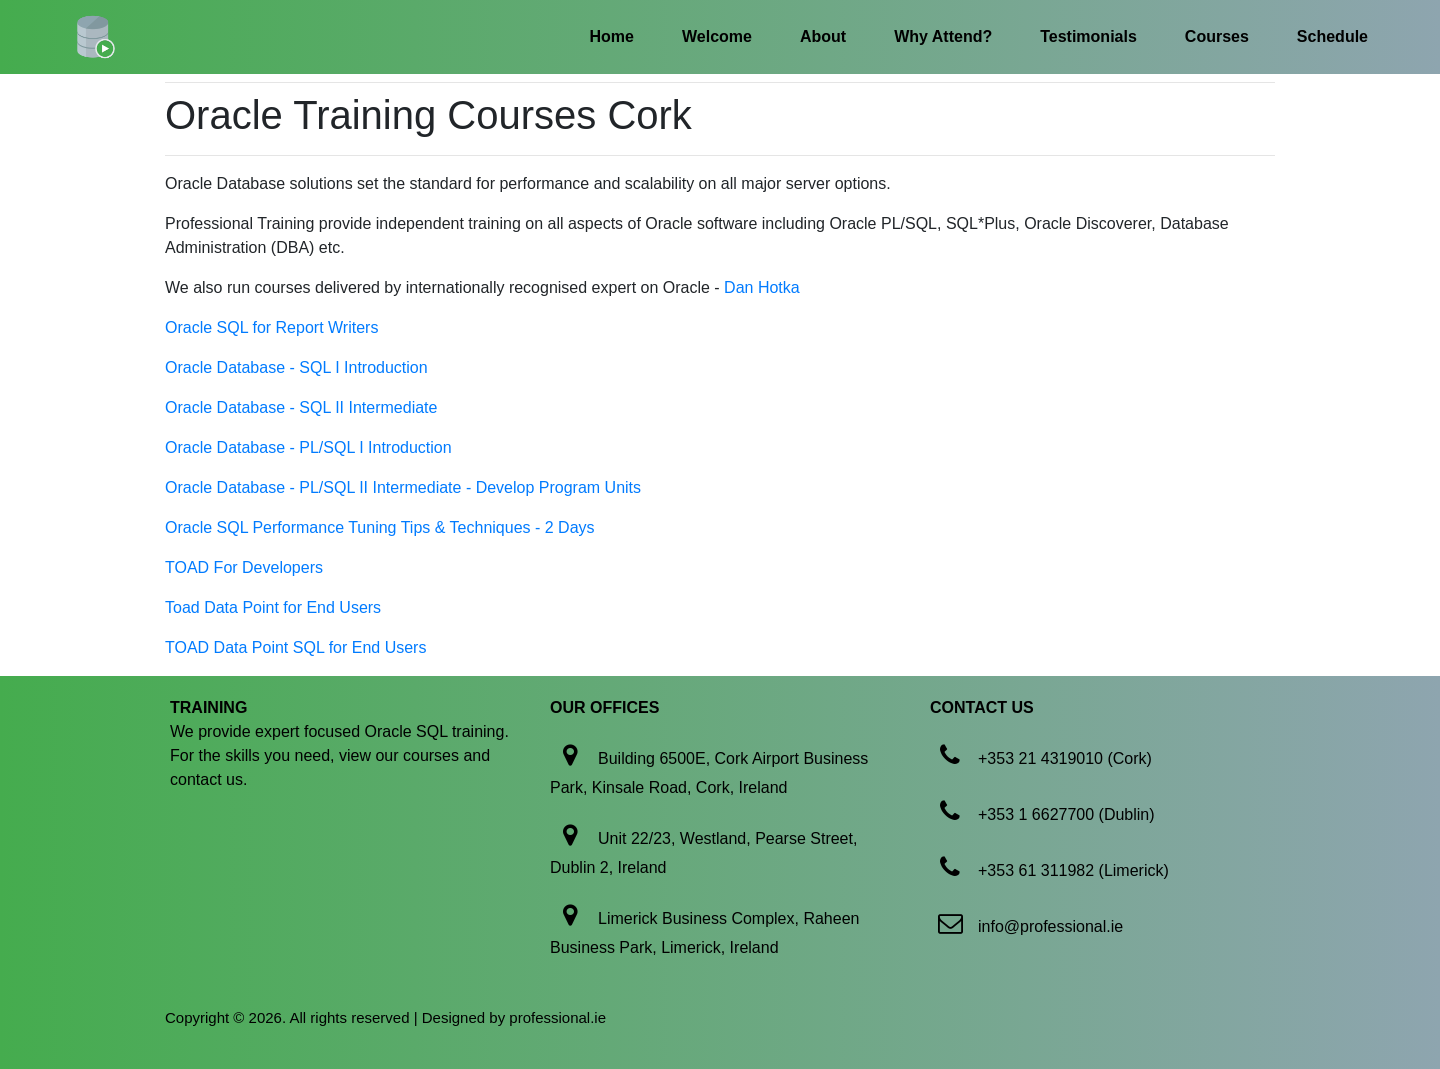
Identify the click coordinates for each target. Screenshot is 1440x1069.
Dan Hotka (762, 287)
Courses (1217, 36)
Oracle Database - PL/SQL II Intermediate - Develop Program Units (403, 487)
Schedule (1332, 36)
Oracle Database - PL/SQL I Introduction (308, 447)
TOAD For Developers (244, 567)
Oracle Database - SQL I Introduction (296, 367)
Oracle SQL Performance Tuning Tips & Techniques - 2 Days (380, 527)
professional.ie (557, 1017)
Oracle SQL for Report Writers (271, 327)
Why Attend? (943, 36)
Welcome (717, 36)
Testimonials (1088, 36)
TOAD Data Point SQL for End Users (295, 647)
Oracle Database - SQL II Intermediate (301, 407)
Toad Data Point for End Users (273, 607)
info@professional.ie (1050, 926)
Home (612, 36)
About (823, 36)
